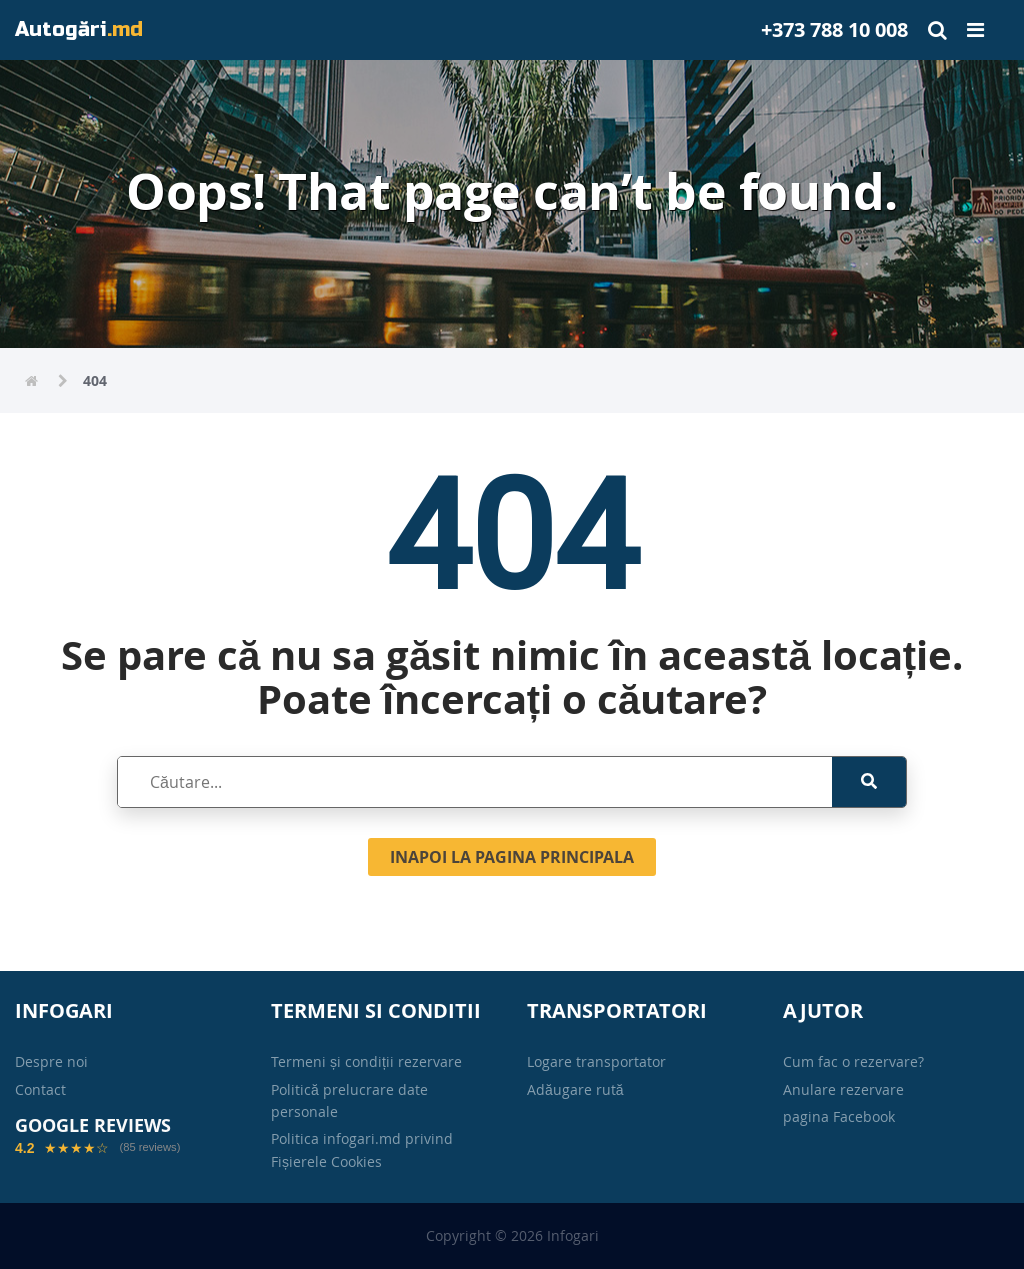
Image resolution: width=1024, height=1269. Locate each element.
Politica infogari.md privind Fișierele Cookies (362, 1149)
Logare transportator (596, 1061)
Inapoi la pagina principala (512, 857)
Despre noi (51, 1061)
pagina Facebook (839, 1116)
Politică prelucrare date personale (349, 1100)
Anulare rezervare (843, 1089)
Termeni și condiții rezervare (366, 1061)
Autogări (79, 29)
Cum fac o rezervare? (853, 1061)
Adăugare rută (575, 1089)
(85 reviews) (149, 1147)
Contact (40, 1089)
